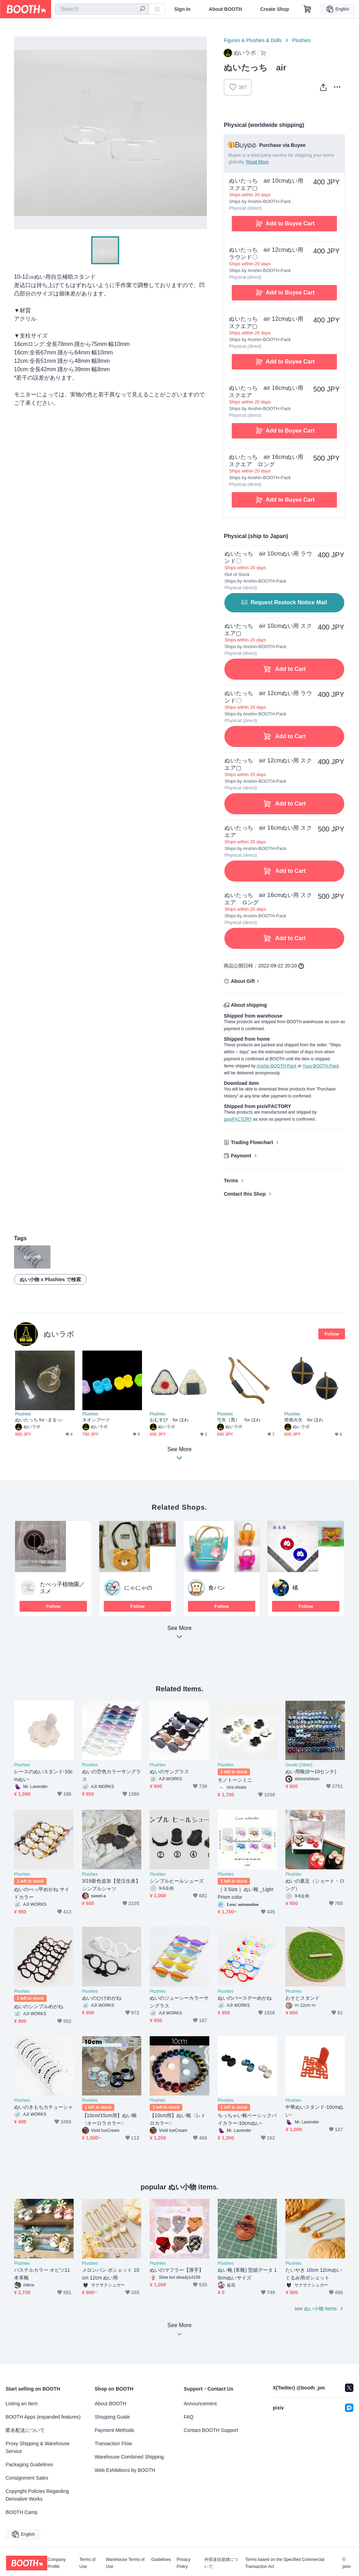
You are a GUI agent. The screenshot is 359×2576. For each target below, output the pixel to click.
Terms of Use (88, 2563)
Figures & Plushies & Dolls (253, 40)
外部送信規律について (221, 2563)
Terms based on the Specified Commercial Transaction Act (284, 2563)
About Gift (243, 981)
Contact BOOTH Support (211, 2430)
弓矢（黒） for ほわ (238, 1419)
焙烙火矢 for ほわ (303, 1419)
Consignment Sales (27, 2478)
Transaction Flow (113, 2443)
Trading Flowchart (252, 1142)
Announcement (200, 2403)
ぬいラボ (58, 1334)
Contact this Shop (245, 1194)
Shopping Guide (112, 2417)
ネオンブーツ (96, 1419)
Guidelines (161, 2559)
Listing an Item (22, 2403)
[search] (142, 9)
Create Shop (274, 9)
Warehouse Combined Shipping (129, 2457)
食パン (216, 1588)
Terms (231, 1180)
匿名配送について (25, 2430)
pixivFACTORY (238, 1119)
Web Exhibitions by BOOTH (125, 2470)
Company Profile (57, 2563)
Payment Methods (114, 2430)
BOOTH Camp (22, 2512)
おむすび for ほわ (169, 1419)
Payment (241, 1155)
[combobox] (102, 9)
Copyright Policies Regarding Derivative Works (37, 2495)
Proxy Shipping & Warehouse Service (37, 2447)
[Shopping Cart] (307, 9)
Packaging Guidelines (29, 2464)
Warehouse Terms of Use (125, 2563)
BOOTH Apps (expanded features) (43, 2417)
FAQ (189, 2417)
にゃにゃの (138, 1588)
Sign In (182, 9)
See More (179, 1634)
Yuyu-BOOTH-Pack (321, 1065)
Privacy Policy (183, 2563)
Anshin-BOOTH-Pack (277, 1065)
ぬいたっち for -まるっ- (39, 1419)
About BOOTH (225, 9)
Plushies (301, 40)
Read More (257, 161)
